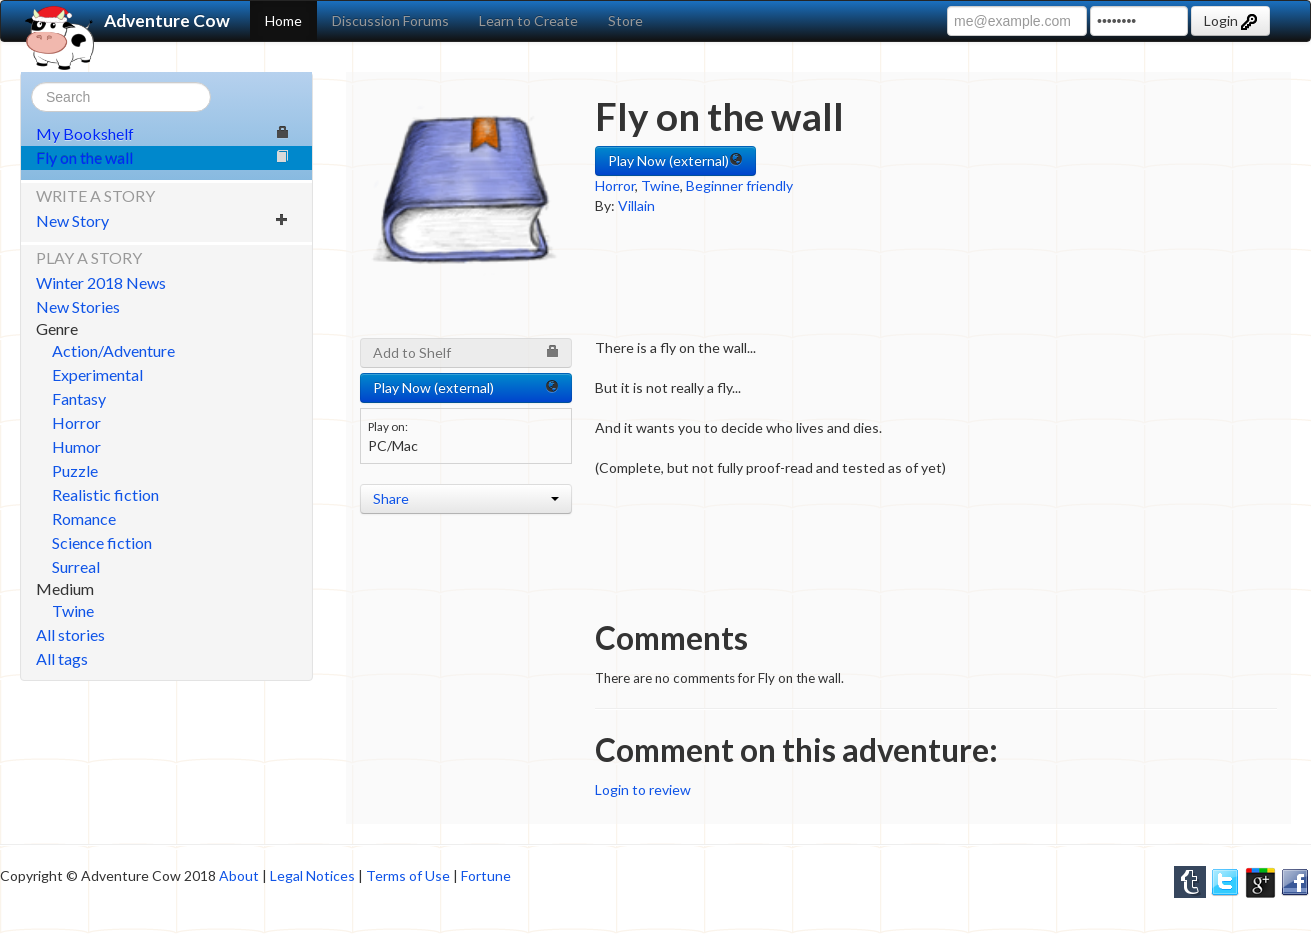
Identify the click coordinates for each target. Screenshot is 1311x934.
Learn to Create (528, 20)
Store (625, 20)
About (239, 875)
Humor (76, 446)
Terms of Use (408, 875)
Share (466, 498)
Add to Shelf (466, 352)
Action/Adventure (113, 350)
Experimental (97, 374)
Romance (84, 518)
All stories (70, 634)
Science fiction (102, 542)
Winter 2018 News (101, 282)
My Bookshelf (162, 133)
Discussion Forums (390, 20)
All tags (62, 658)
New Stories (78, 306)
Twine (73, 610)
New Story (162, 220)
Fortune (486, 875)
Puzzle (75, 470)
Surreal (76, 566)
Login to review (643, 789)
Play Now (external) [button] (675, 160)
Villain (636, 205)
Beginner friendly (739, 185)
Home (283, 20)
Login (1230, 21)
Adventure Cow (125, 21)
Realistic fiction (105, 494)
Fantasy (79, 398)
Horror (76, 422)
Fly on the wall (162, 157)
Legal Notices (312, 875)
